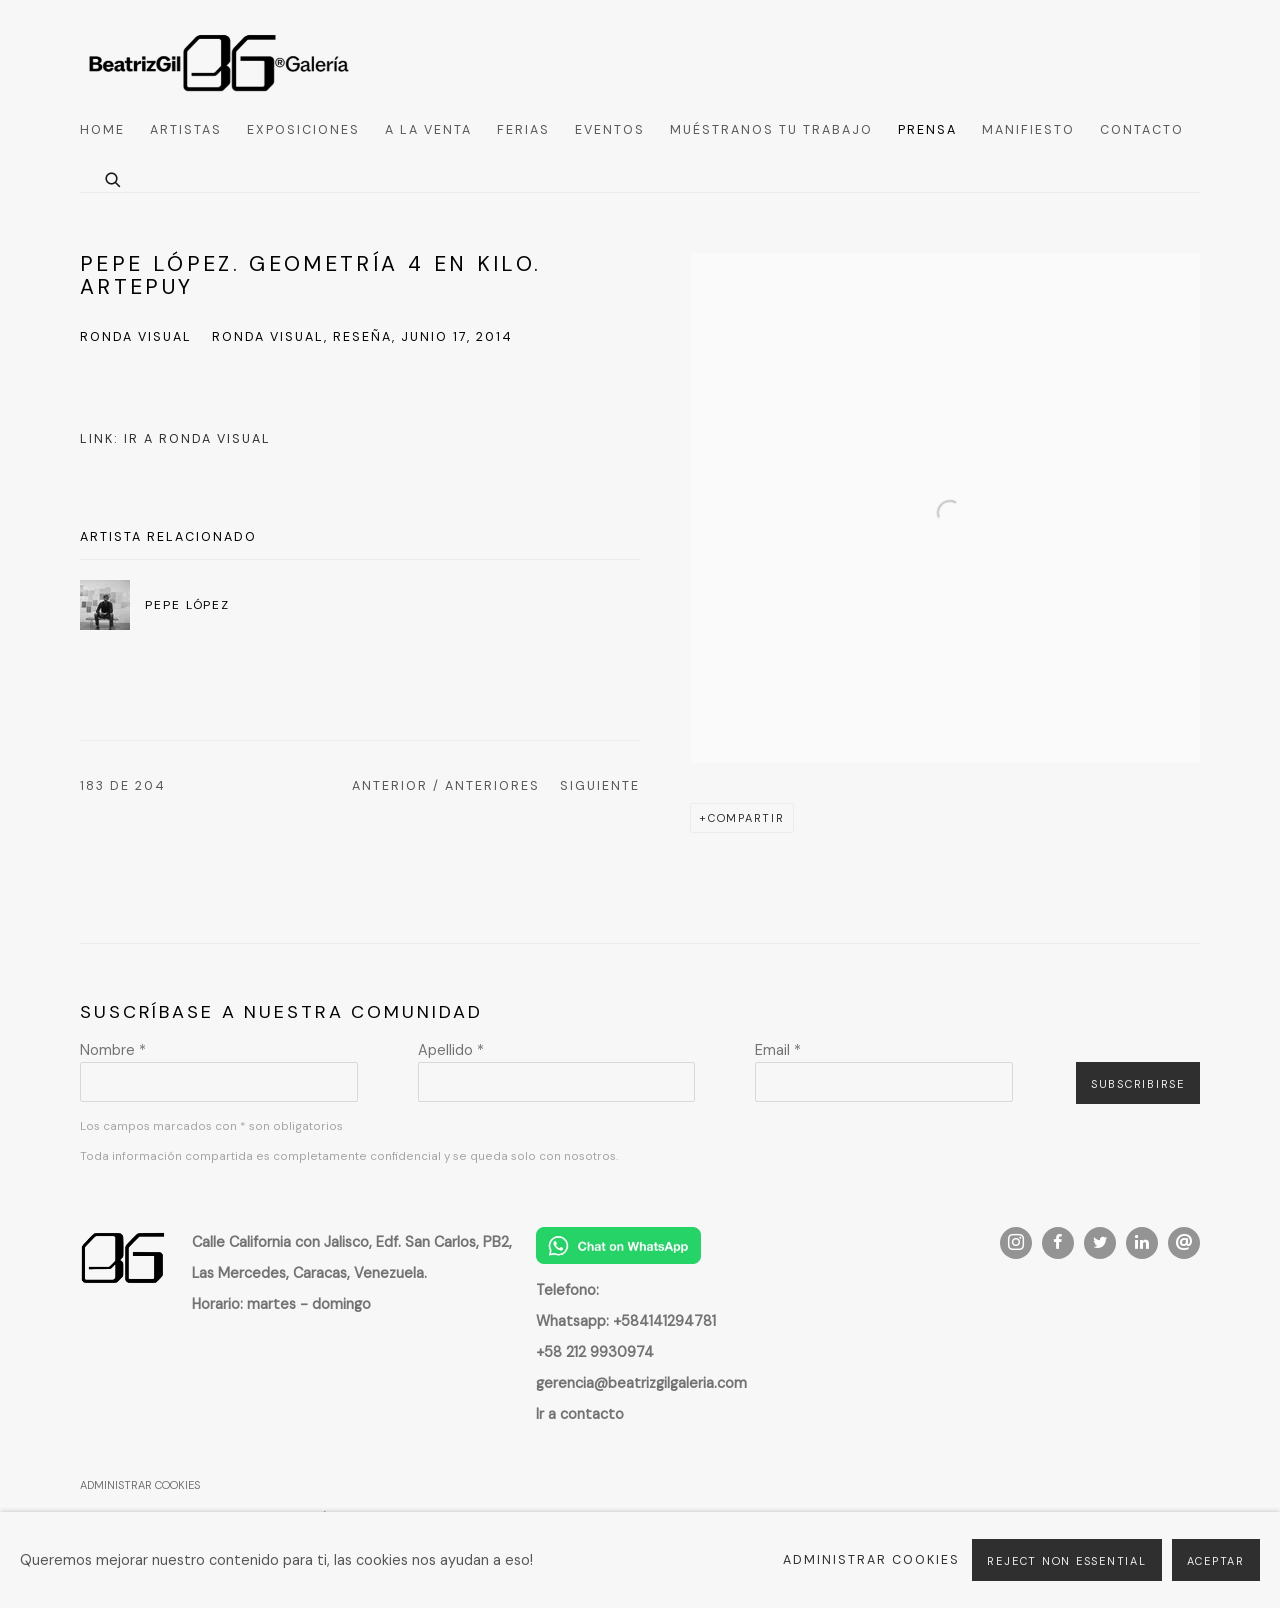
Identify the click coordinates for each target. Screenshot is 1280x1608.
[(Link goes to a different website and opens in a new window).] (618, 1259)
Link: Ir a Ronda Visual (175, 439)
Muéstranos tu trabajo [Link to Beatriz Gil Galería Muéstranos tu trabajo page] (771, 130)
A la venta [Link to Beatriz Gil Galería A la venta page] (428, 130)
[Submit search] (114, 177)
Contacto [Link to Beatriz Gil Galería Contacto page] (1142, 130)
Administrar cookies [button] (140, 1485)
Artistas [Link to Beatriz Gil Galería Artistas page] (186, 130)
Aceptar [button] (1216, 1561)
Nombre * (113, 1050)
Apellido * (451, 1050)
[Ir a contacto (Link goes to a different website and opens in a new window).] (580, 1414)
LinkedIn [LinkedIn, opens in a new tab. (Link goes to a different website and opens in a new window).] (1142, 1243)
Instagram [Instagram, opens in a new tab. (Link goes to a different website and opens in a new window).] (1016, 1243)
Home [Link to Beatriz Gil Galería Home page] (102, 130)
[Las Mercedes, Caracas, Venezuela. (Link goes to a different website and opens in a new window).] (309, 1273)
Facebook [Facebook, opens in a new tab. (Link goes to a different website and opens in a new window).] (1058, 1243)
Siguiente (600, 786)
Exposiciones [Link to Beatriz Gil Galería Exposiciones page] (303, 130)
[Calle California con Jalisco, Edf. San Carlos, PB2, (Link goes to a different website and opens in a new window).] (352, 1242)
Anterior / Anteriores (446, 786)
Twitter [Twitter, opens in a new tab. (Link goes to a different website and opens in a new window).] (1100, 1243)
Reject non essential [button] (1066, 1561)
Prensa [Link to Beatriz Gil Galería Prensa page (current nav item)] (927, 130)
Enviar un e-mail (1184, 1243)
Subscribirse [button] (1138, 1084)
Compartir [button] (746, 818)
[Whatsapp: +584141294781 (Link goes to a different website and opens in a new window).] (626, 1321)
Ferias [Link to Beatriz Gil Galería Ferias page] (523, 130)
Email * (778, 1050)
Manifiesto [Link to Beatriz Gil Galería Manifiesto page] (1028, 130)
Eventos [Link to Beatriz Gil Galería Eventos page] (610, 130)
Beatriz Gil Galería (220, 61)
